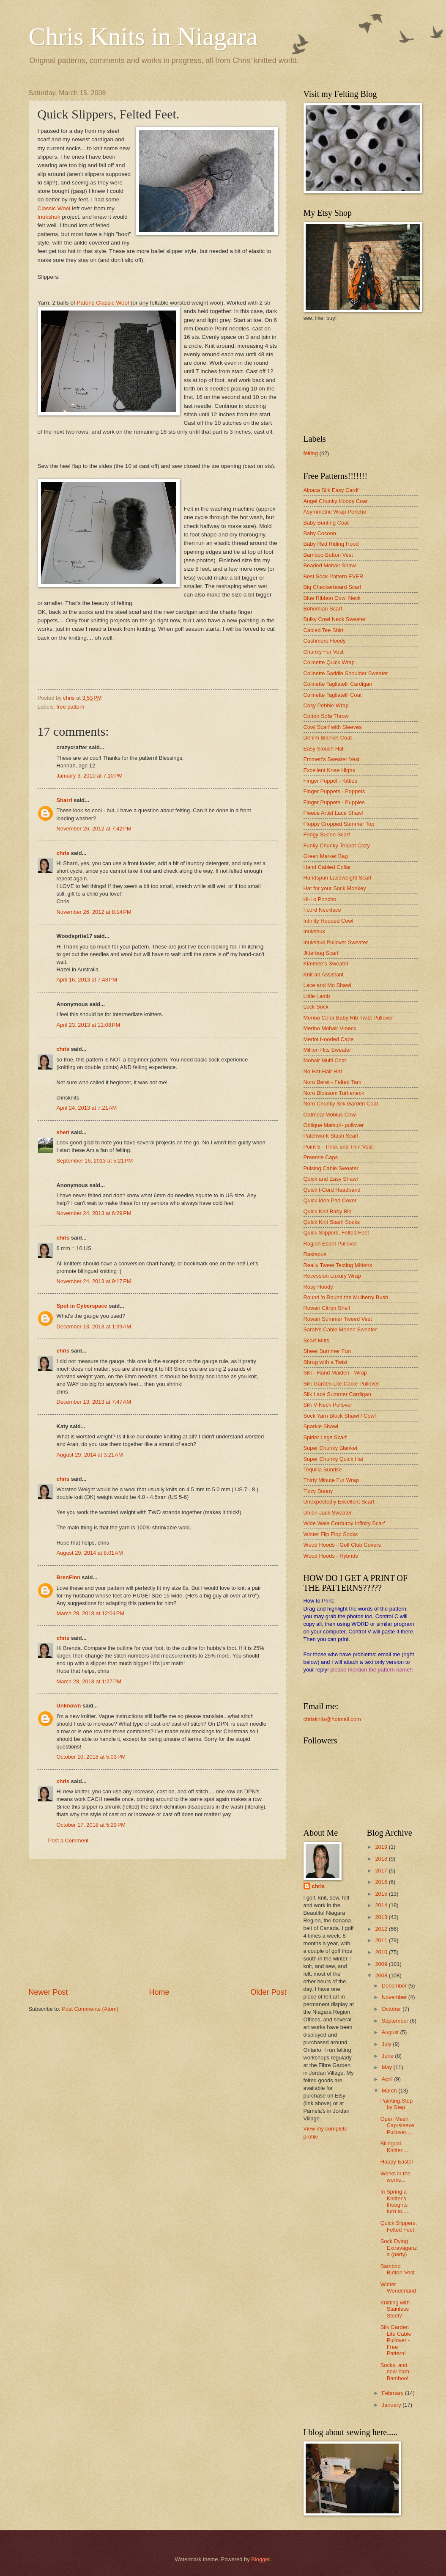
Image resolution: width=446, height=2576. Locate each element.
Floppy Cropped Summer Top (339, 824)
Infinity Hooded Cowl (328, 921)
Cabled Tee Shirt (324, 630)
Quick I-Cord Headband (332, 1190)
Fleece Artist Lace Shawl (333, 813)
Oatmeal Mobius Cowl (330, 1114)
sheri (63, 1132)
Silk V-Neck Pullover (328, 1405)
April (388, 2079)
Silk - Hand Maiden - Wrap (335, 1372)
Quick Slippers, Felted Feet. (398, 2226)
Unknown (69, 1705)
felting (311, 453)
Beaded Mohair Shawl (330, 565)
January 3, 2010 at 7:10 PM (90, 776)
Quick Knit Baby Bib (328, 1211)
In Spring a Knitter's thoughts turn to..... (395, 2201)
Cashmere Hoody (325, 641)
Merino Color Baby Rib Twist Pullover (348, 1017)
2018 (382, 1859)
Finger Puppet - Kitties (330, 781)
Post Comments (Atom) (90, 2009)
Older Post (268, 1992)
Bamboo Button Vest (328, 555)
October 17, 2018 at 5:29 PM (91, 1825)
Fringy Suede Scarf (327, 834)
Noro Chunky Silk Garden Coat (341, 1103)
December (395, 1985)
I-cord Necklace (322, 910)
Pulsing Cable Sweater (331, 1168)
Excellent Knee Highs (329, 770)
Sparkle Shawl (321, 1426)
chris (63, 853)
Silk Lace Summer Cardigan (337, 1394)
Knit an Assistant (324, 974)
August (391, 2032)
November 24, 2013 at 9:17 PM (94, 1281)
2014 (382, 1905)
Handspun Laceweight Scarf (338, 877)
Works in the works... (395, 2176)
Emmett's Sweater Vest (332, 759)
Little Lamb (317, 996)
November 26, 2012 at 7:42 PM (94, 828)
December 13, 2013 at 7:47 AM (94, 1402)
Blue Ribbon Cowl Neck (332, 598)
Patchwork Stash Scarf (331, 1136)
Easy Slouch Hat (324, 748)
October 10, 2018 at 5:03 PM (91, 1757)
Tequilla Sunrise (323, 1469)
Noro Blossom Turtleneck (334, 1093)
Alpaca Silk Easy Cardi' (332, 490)
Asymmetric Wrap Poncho (335, 512)
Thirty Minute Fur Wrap (331, 1480)
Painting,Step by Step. (396, 2104)
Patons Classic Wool (103, 303)
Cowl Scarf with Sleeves (333, 727)
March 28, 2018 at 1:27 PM (89, 1681)
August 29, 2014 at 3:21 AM (90, 1455)
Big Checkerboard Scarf (332, 587)
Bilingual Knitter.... (394, 2146)
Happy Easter (396, 2161)
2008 (382, 1975)
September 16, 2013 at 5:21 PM (95, 1160)
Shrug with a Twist (325, 1362)
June (388, 2056)
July (387, 2044)
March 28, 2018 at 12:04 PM (91, 1613)
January (392, 2405)
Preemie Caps (321, 1157)
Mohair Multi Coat (325, 1060)
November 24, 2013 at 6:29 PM (94, 1213)
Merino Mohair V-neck (330, 1028)
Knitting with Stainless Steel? (395, 2309)
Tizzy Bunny (318, 1491)
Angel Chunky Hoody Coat (336, 501)
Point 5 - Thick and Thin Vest (338, 1147)
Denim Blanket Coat (328, 737)
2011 (382, 1940)
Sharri (64, 800)
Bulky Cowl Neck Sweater (335, 619)
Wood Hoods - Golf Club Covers (342, 1545)
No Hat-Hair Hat (323, 1071)
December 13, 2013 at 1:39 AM (94, 1326)
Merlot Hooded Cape (329, 1039)
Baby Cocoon (320, 533)
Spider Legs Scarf (325, 1437)
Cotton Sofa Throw (326, 716)
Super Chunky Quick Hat (334, 1459)
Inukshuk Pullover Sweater (336, 942)
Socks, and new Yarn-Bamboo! (395, 2371)
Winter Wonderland (398, 2287)
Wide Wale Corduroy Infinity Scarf (344, 1523)
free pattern (71, 707)
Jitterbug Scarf (321, 953)
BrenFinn (69, 1577)
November (395, 1997)
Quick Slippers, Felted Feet (336, 1232)
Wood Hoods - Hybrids (331, 1556)
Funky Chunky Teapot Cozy (337, 845)
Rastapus (315, 1254)
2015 (382, 1894)
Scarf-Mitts (317, 1340)
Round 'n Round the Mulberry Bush (346, 1297)
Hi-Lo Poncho (320, 899)
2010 (382, 1952)
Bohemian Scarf (323, 608)
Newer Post (48, 1992)
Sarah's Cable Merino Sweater (340, 1329)
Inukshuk (49, 217)
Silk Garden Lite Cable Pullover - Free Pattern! (395, 2340)
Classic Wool (55, 208)
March (390, 2090)
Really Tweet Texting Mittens (338, 1265)
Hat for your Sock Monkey (335, 888)
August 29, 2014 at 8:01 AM (90, 1553)
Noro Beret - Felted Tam (332, 1082)
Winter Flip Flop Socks (331, 1534)
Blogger (260, 2559)
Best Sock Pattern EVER (334, 576)
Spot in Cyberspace (82, 1306)
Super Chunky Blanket (331, 1448)
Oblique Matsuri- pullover (334, 1125)
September (396, 2021)
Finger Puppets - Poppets (334, 791)
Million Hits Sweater (327, 1050)
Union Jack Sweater (328, 1512)
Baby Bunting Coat (326, 523)
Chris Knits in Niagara (143, 36)
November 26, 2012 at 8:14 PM (94, 912)
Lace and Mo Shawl (327, 985)
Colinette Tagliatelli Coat (333, 695)
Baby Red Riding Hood (331, 544)
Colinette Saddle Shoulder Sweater (346, 673)
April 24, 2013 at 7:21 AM (87, 1108)
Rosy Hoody (318, 1287)
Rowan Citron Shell (327, 1308)
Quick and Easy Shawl (331, 1179)
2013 (382, 1917)
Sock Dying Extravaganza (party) (398, 2247)
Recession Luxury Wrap (332, 1276)
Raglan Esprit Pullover (330, 1243)
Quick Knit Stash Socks (332, 1222)
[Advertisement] (157, 1923)
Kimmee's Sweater (326, 963)
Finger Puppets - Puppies (334, 802)
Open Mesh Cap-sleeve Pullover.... (397, 2125)
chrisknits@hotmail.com (332, 1719)
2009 (382, 1964)
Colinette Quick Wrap (329, 662)
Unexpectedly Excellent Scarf (339, 1501)
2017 (382, 1870)
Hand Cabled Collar (327, 867)
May (388, 2067)
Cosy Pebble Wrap (326, 705)
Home (159, 1992)
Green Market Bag (326, 856)
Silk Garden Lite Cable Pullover (341, 1383)
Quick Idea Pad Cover (330, 1200)
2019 (382, 1847)
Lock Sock (316, 1006)
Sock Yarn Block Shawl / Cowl (340, 1416)
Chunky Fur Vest (324, 652)
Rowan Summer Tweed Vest (338, 1319)
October (392, 2009)
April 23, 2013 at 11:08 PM (88, 1025)
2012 (382, 1929)
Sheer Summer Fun (327, 1351)
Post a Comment (68, 1840)
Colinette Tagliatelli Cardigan (338, 684)
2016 (382, 1882)
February (393, 2393)
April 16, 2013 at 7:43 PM (87, 979)
